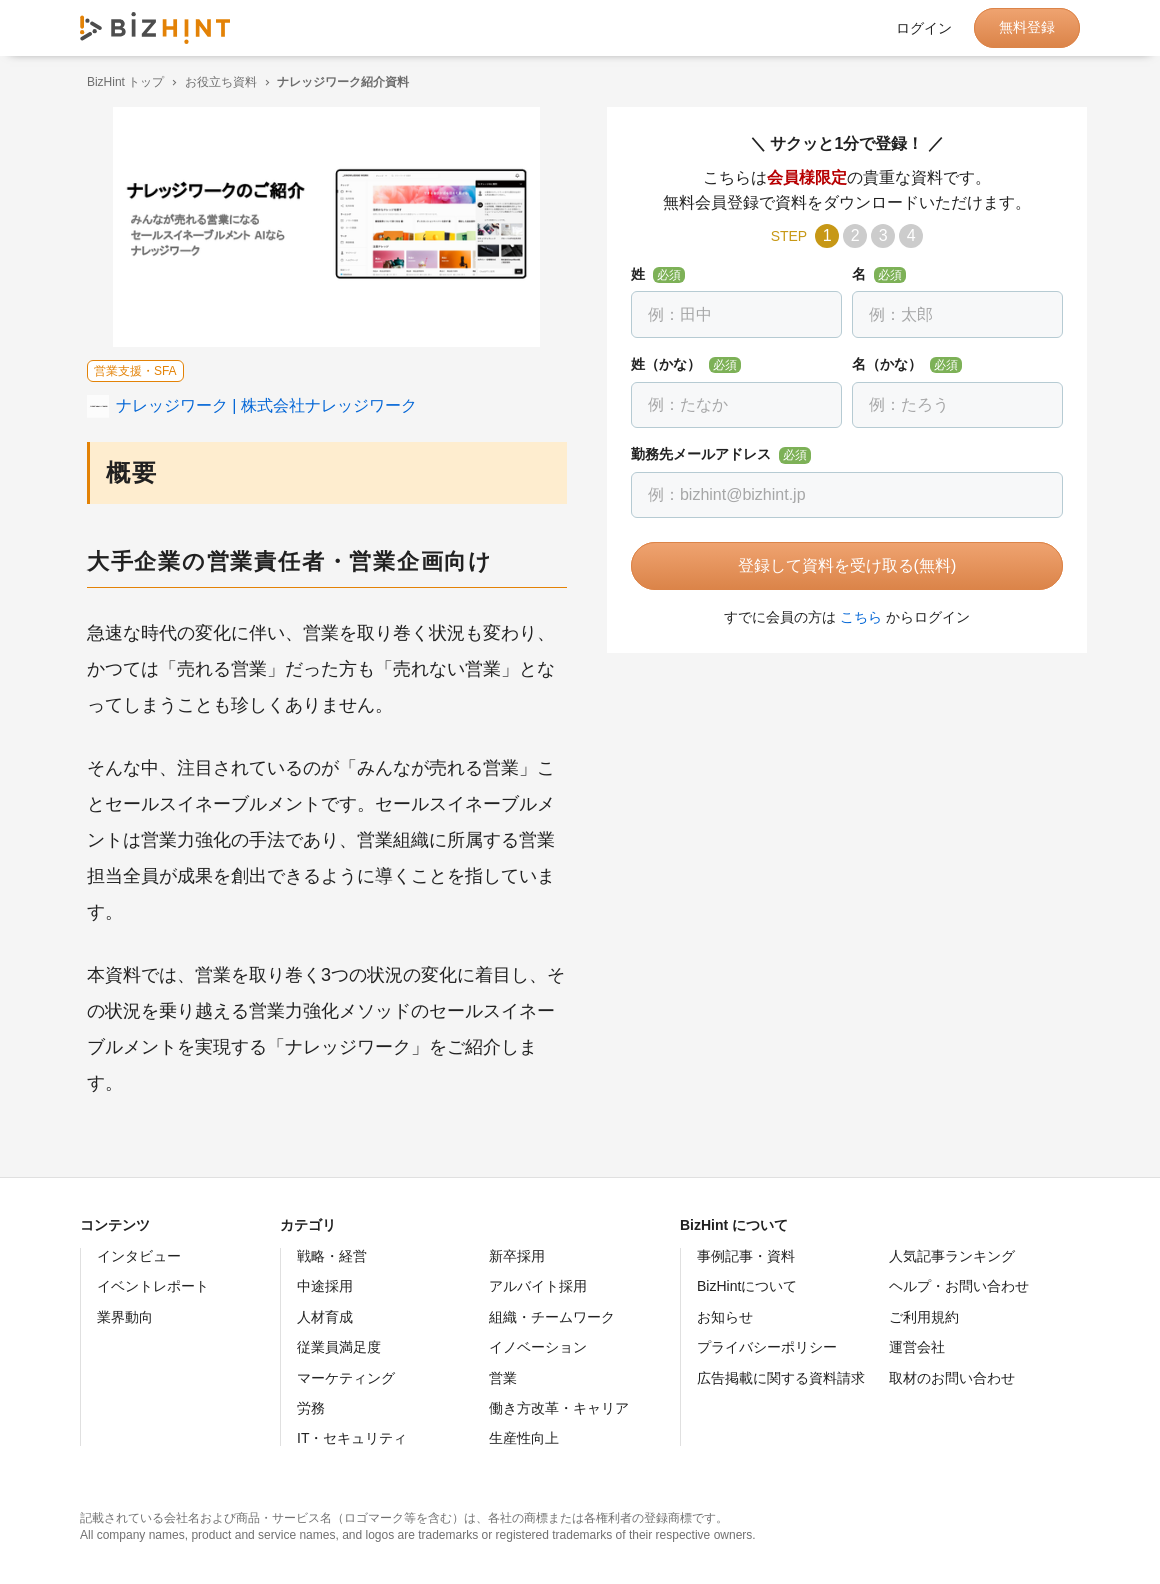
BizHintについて (747, 1286)
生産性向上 (524, 1438)
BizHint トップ (118, 82)
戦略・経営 (332, 1256)
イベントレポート (153, 1286)
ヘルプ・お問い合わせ (959, 1286)
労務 (311, 1408)
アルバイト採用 (538, 1286)
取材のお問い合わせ (952, 1378)
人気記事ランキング (952, 1256)
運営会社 (917, 1347)
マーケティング (346, 1378)
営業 (503, 1378)
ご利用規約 (924, 1317)
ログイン (924, 28)
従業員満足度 (339, 1347)
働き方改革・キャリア (559, 1408)
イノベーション (538, 1347)
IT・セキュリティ (352, 1438)
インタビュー (139, 1256)
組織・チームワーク (552, 1317)
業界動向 (125, 1317)
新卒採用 (517, 1256)
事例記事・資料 (746, 1256)
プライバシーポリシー (767, 1347)
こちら (854, 617)
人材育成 (325, 1317)
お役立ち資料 (214, 82)
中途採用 (325, 1286)
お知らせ (725, 1317)
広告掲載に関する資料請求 (781, 1378)
